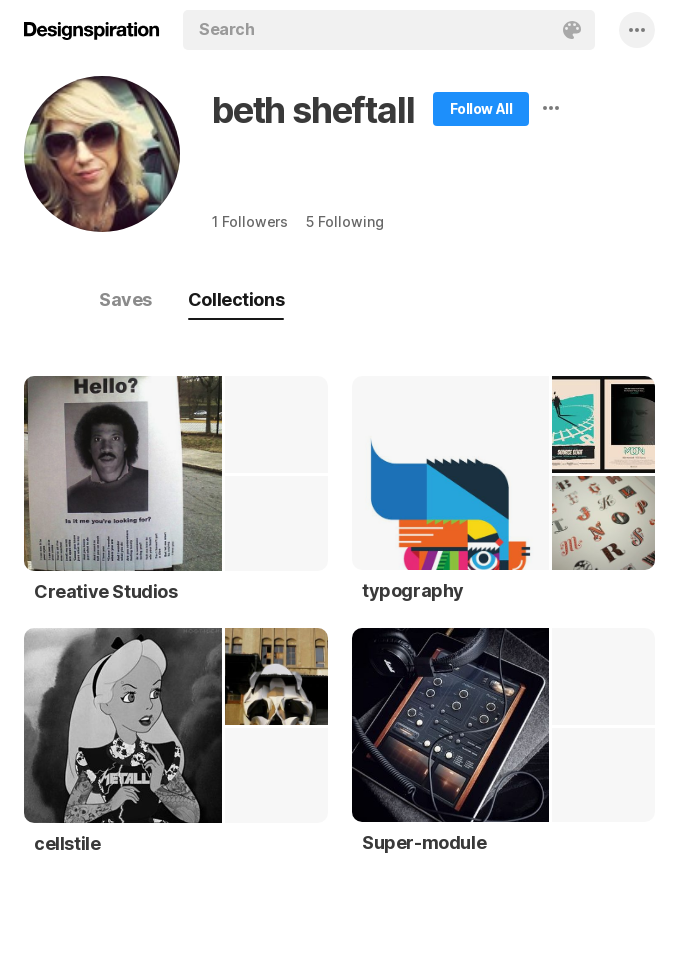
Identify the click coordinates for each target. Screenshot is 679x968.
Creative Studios (106, 591)
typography (413, 590)
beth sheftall (313, 110)
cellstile (67, 843)
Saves (125, 299)
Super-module (424, 842)
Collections (236, 299)
